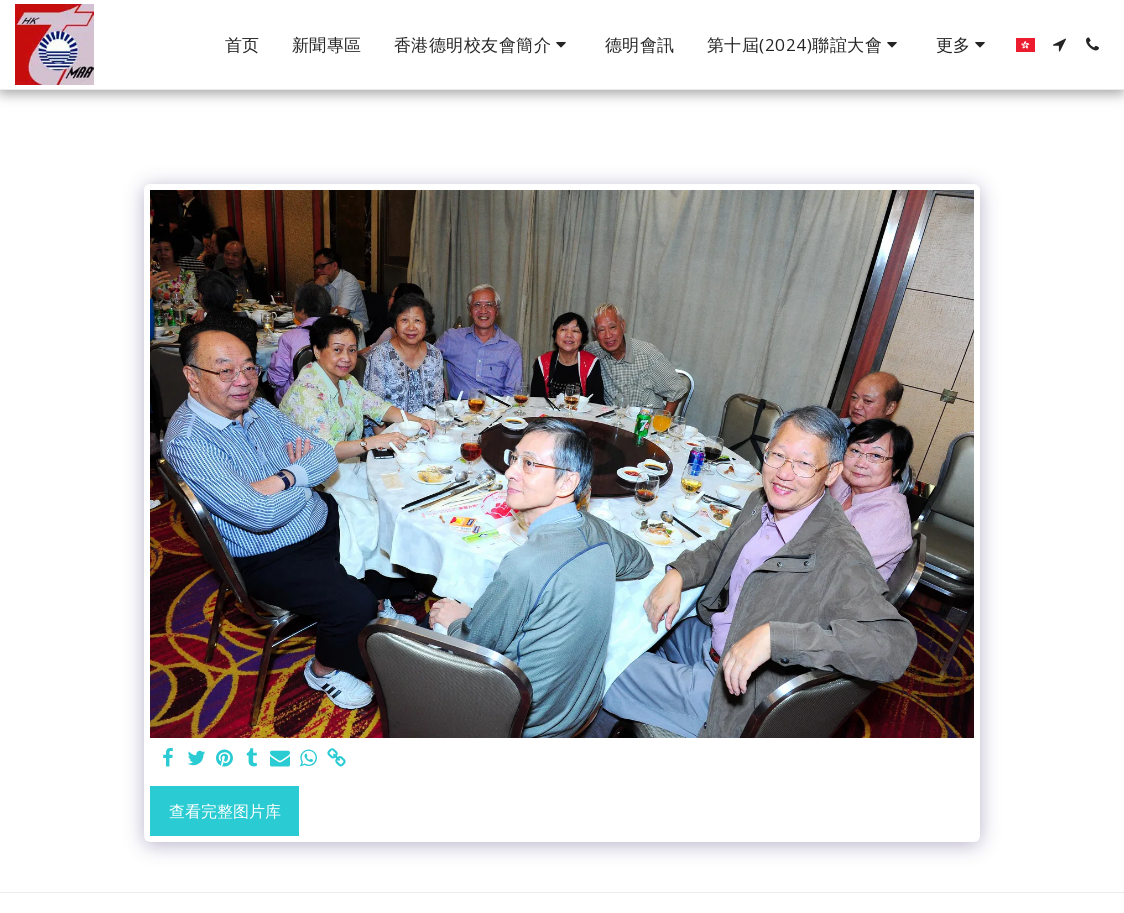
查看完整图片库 (225, 811)
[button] (483, 45)
